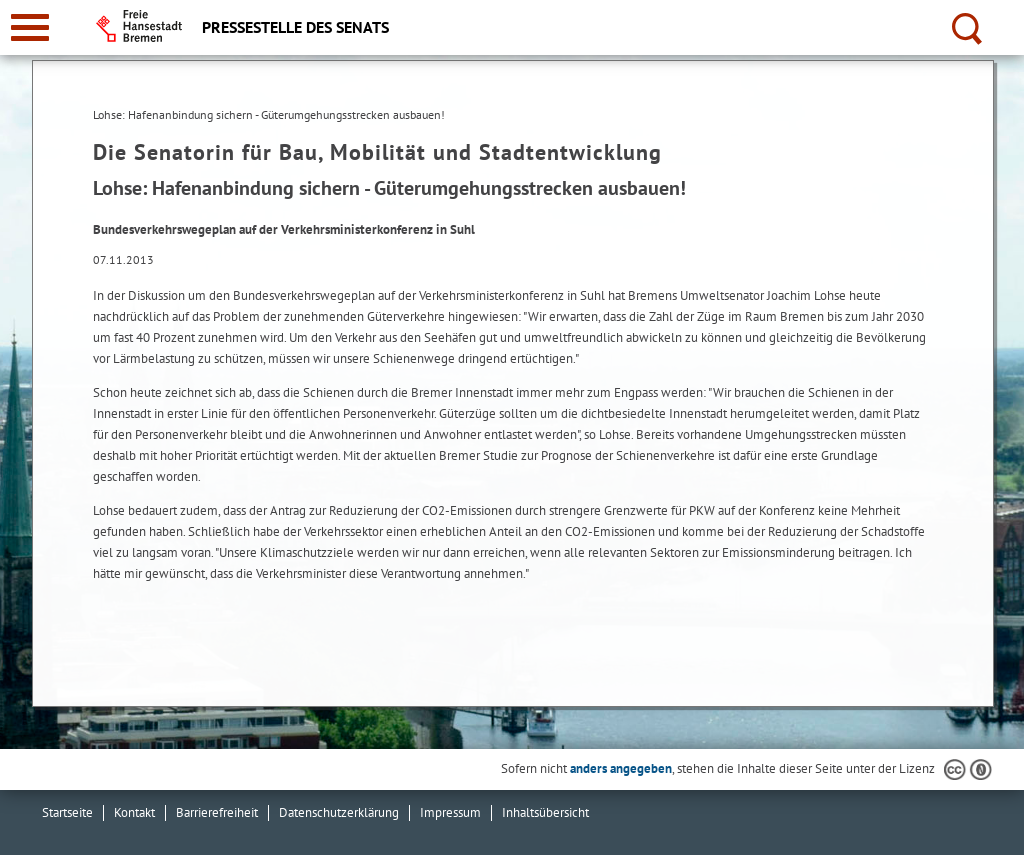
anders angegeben (621, 768)
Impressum (450, 812)
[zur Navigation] (30, 27)
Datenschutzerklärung (339, 812)
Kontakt (134, 812)
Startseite (67, 812)
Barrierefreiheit (217, 812)
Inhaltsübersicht (545, 812)
